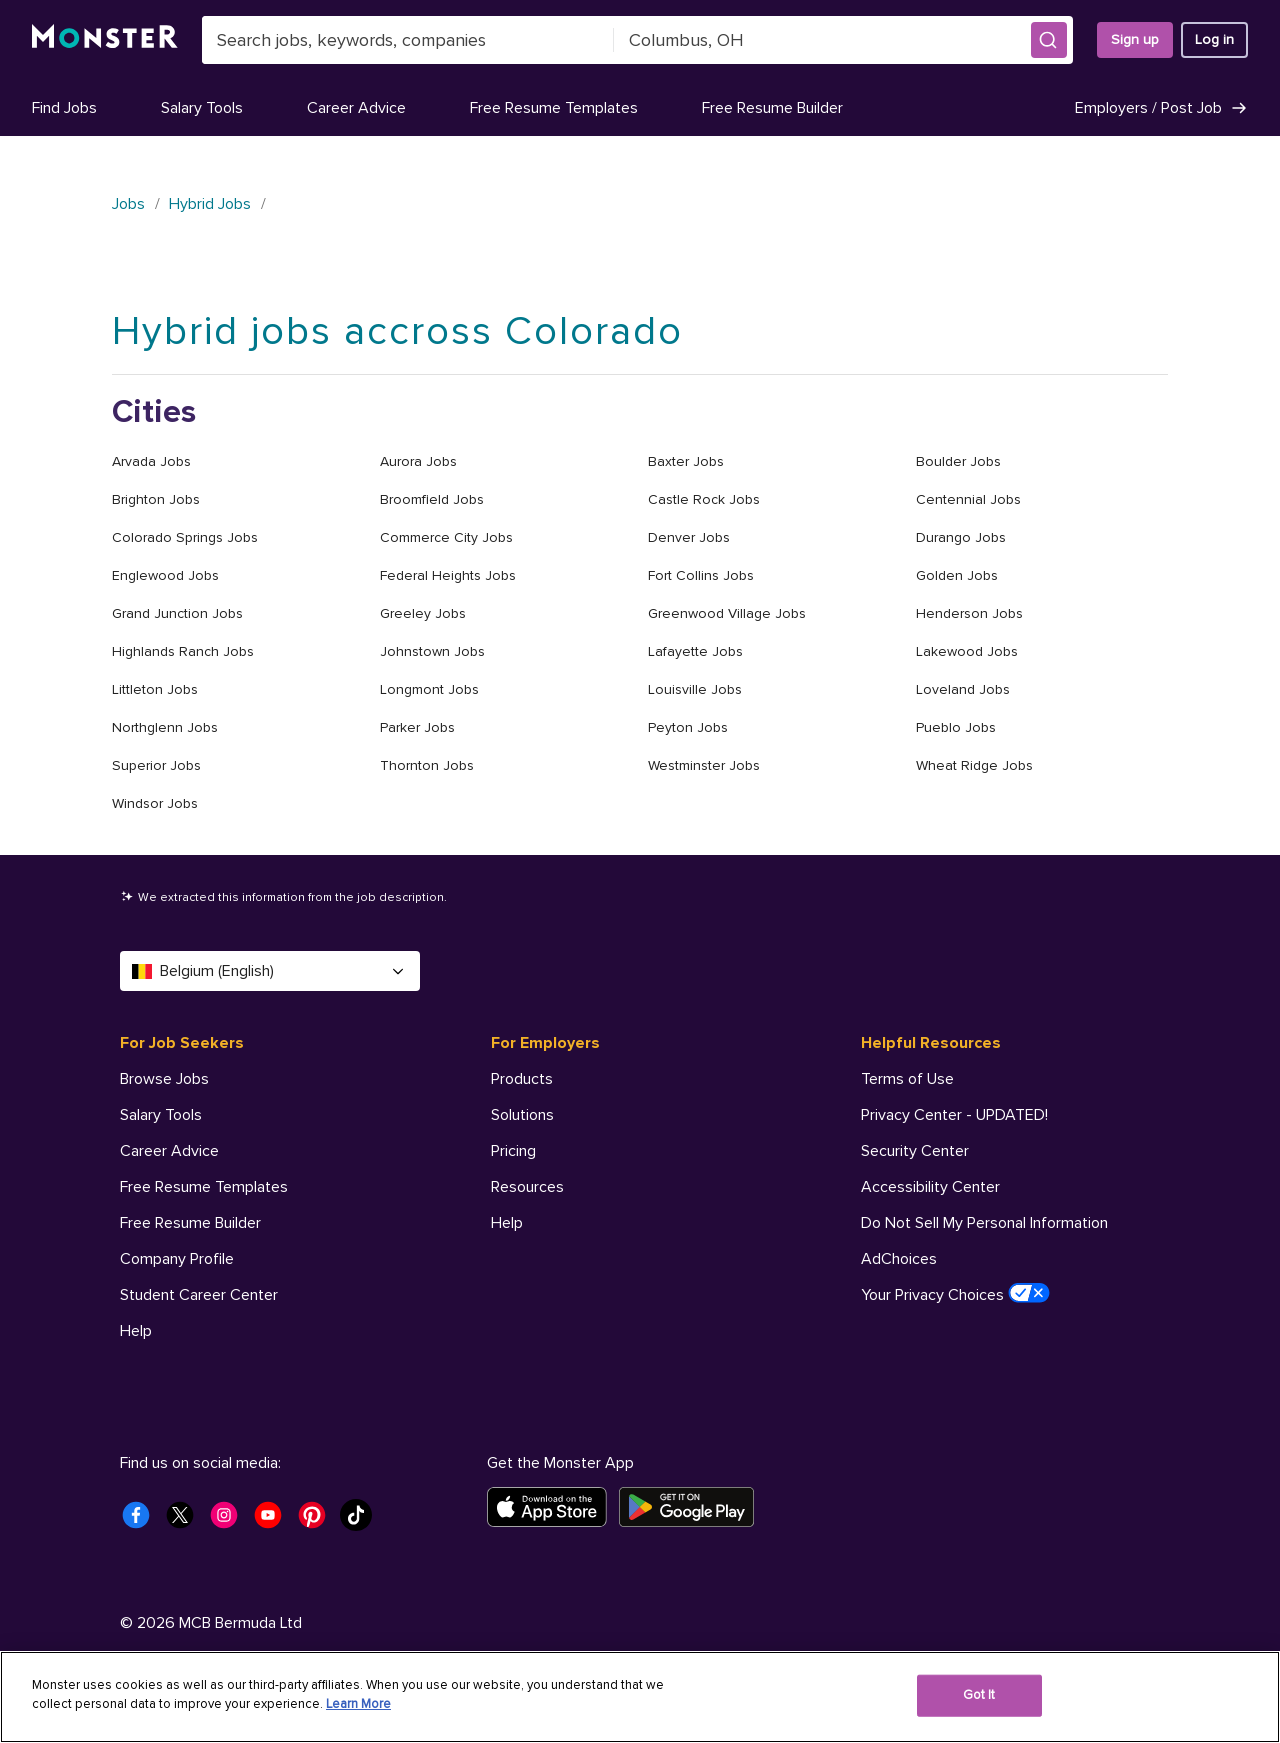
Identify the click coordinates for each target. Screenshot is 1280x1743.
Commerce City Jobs (446, 537)
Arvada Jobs (151, 461)
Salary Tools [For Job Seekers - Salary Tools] (161, 1115)
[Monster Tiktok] (362, 1521)
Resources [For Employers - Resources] (527, 1187)
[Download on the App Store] (553, 1507)
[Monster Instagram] (230, 1521)
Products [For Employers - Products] (522, 1079)
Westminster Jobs (704, 765)
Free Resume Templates (554, 108)
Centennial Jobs (968, 499)
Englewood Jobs (165, 575)
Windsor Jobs (155, 803)
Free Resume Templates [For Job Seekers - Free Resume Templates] (204, 1187)
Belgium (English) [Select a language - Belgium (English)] (270, 971)
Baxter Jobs (686, 461)
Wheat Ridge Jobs (974, 765)
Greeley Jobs (423, 613)
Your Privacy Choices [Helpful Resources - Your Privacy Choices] (955, 1294)
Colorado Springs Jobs (185, 537)
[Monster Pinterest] (318, 1521)
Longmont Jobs (429, 689)
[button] (1049, 40)
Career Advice (356, 108)
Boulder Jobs (958, 461)
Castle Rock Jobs (704, 499)
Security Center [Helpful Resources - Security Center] (915, 1151)
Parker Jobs (417, 727)
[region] (640, 1697)
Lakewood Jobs (967, 651)
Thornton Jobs (427, 765)
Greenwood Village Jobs (727, 613)
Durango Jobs (961, 537)
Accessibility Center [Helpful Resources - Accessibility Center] (930, 1187)
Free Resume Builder (772, 108)
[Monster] (105, 40)
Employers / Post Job (1161, 108)
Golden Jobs (957, 575)
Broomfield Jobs (432, 499)
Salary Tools (202, 108)
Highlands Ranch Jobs (183, 651)
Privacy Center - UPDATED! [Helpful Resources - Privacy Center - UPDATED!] (954, 1115)
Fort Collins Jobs (701, 575)
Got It (979, 1695)
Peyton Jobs (688, 727)
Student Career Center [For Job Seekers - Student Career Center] (199, 1295)
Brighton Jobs (156, 499)
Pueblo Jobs (956, 727)
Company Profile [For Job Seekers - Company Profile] (177, 1259)
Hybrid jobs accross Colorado (397, 331)
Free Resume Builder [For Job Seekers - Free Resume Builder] (190, 1223)
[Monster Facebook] (142, 1521)
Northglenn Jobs (165, 727)
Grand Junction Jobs (177, 613)
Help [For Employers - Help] (507, 1223)
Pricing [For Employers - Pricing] (513, 1151)
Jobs (128, 204)
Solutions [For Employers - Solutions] (522, 1115)
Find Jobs (64, 108)
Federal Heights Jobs (448, 575)
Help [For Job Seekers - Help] (136, 1331)
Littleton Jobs (155, 689)
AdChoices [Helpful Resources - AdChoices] (899, 1259)
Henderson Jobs (969, 613)
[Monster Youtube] (274, 1521)
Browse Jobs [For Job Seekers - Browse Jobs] (164, 1079)
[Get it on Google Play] (692, 1507)
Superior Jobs (156, 765)
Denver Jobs (689, 537)
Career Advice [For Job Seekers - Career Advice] (169, 1151)
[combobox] (408, 40)
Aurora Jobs (418, 461)
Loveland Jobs (963, 689)
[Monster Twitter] (186, 1521)
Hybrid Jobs (210, 204)
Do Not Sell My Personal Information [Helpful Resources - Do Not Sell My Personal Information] (984, 1223)
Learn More (358, 1704)
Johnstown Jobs (432, 651)
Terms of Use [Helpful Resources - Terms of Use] (907, 1079)
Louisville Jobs (695, 689)
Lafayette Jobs (695, 651)
